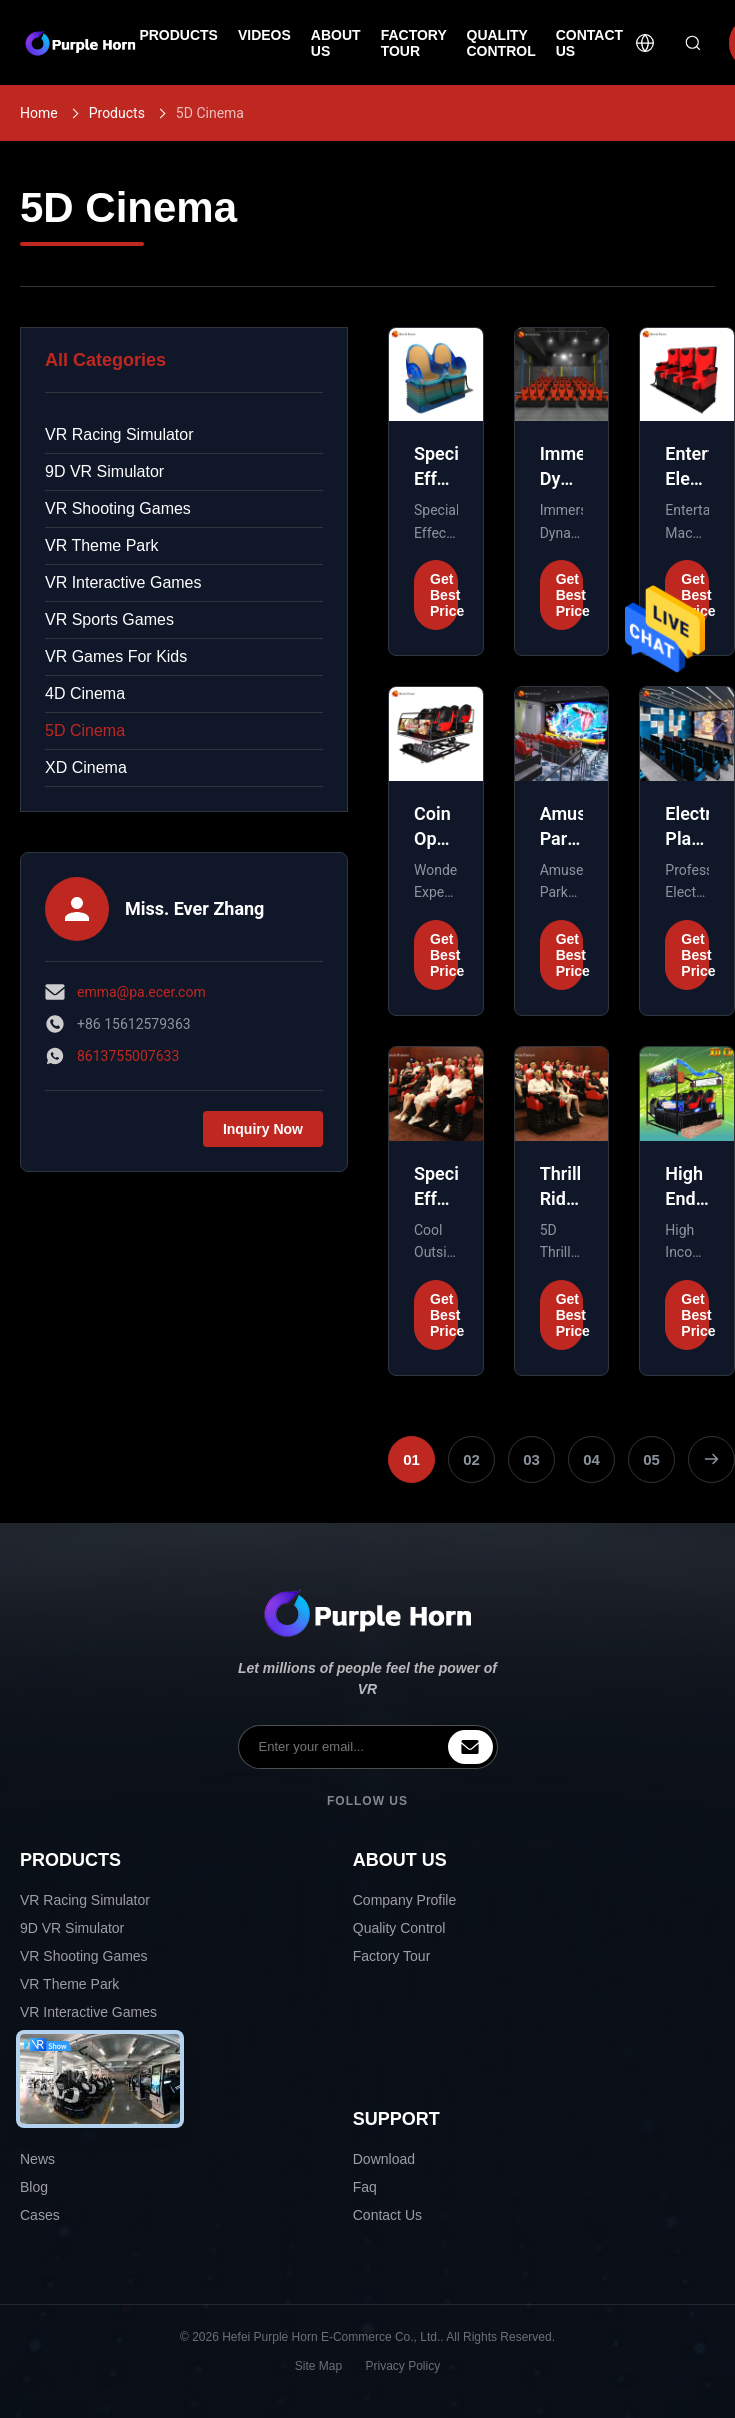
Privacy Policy (403, 2366)
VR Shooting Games (118, 508)
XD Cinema (86, 767)
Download (384, 2159)
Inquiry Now (263, 1129)
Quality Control (399, 1928)
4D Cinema (85, 693)
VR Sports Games (109, 619)
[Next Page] (711, 1459)
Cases (40, 2215)
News (37, 2159)
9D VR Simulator (104, 471)
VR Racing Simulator (119, 434)
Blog (34, 2187)
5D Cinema (85, 730)
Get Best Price (444, 595)
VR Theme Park (102, 545)
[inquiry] (470, 1747)
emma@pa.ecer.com (141, 992)
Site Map (318, 2366)
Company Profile (405, 1900)
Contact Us (387, 2215)
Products (117, 113)
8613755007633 (128, 1056)
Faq (365, 2187)
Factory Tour (392, 1956)
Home (39, 113)
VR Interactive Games (123, 582)
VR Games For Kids (116, 656)
